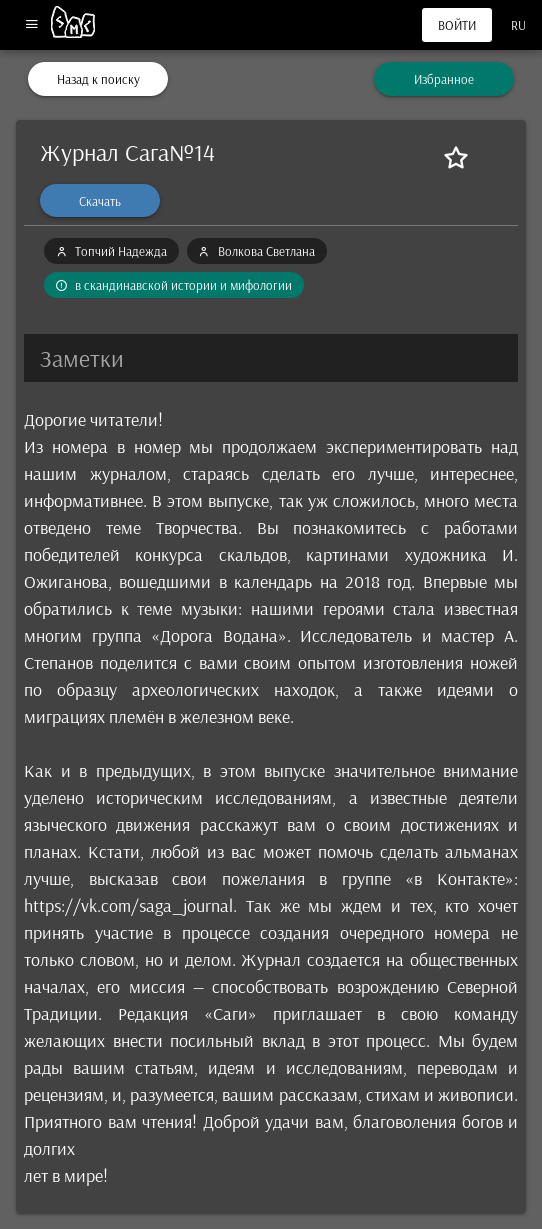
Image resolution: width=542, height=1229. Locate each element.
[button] (271, 358)
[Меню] (31, 25)
